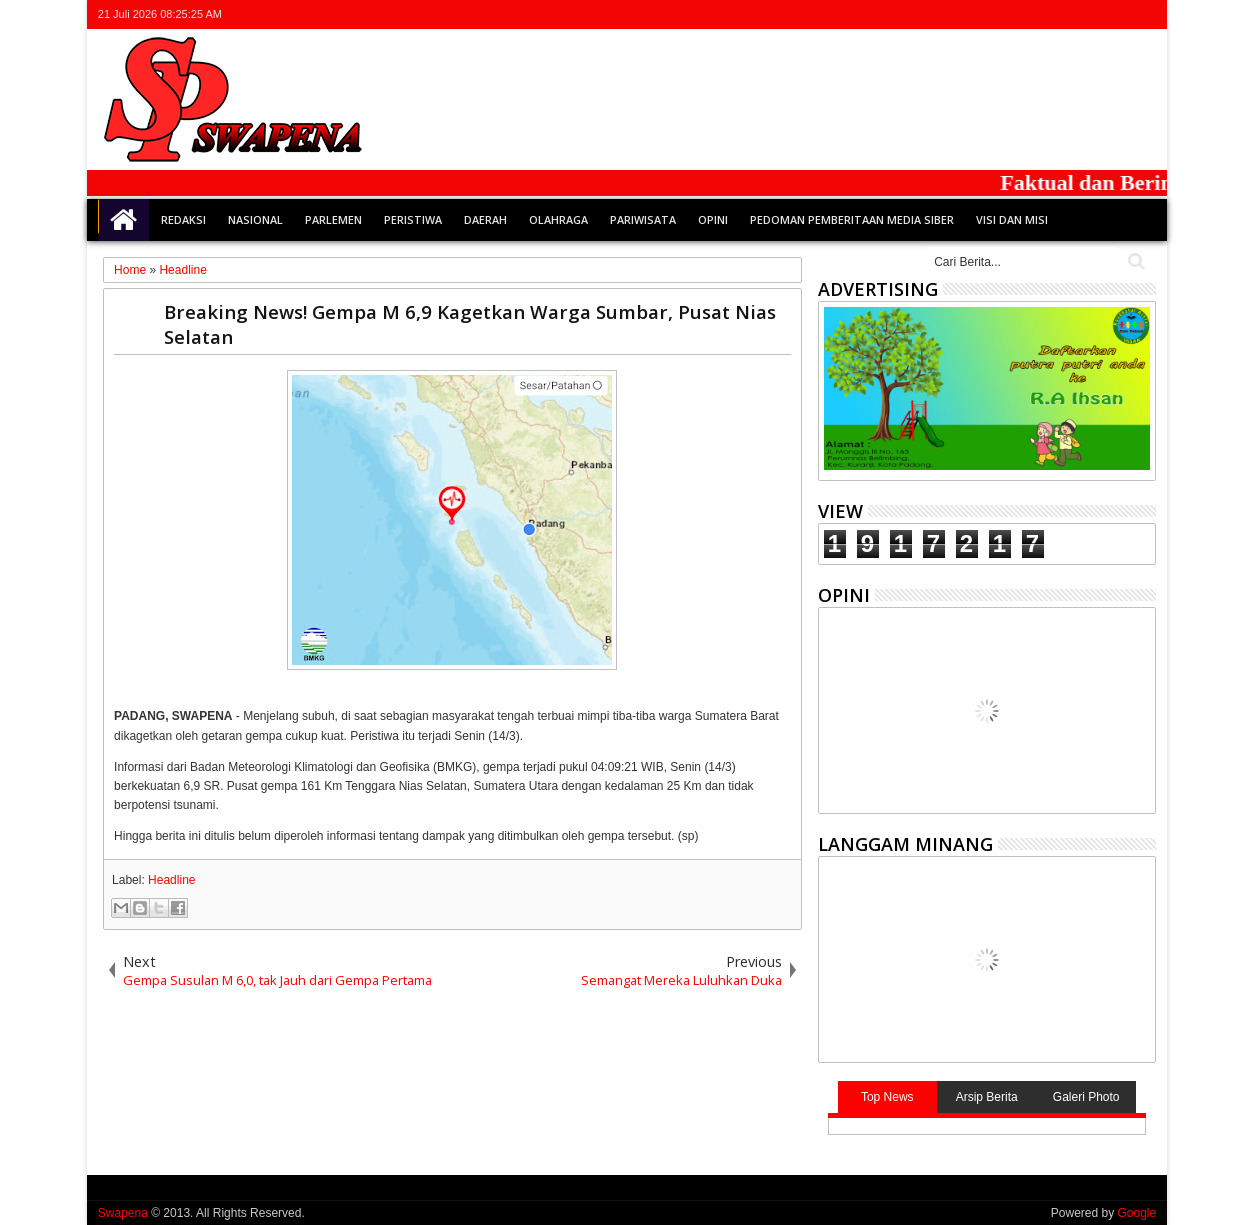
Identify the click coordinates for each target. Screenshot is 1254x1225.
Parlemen (333, 219)
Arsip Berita (987, 1097)
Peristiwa (413, 219)
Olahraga (558, 219)
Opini (713, 219)
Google (1136, 1213)
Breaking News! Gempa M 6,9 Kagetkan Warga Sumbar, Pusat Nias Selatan (470, 324)
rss (1117, 14)
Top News (887, 1097)
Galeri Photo (1086, 1097)
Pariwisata (643, 219)
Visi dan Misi (1012, 219)
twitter (1039, 14)
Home (124, 220)
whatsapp (1143, 14)
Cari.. (1134, 261)
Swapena (123, 1213)
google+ (1091, 14)
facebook (1065, 14)
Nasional (255, 219)
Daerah (485, 219)
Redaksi (183, 219)
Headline (171, 880)
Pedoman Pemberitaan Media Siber (852, 219)
